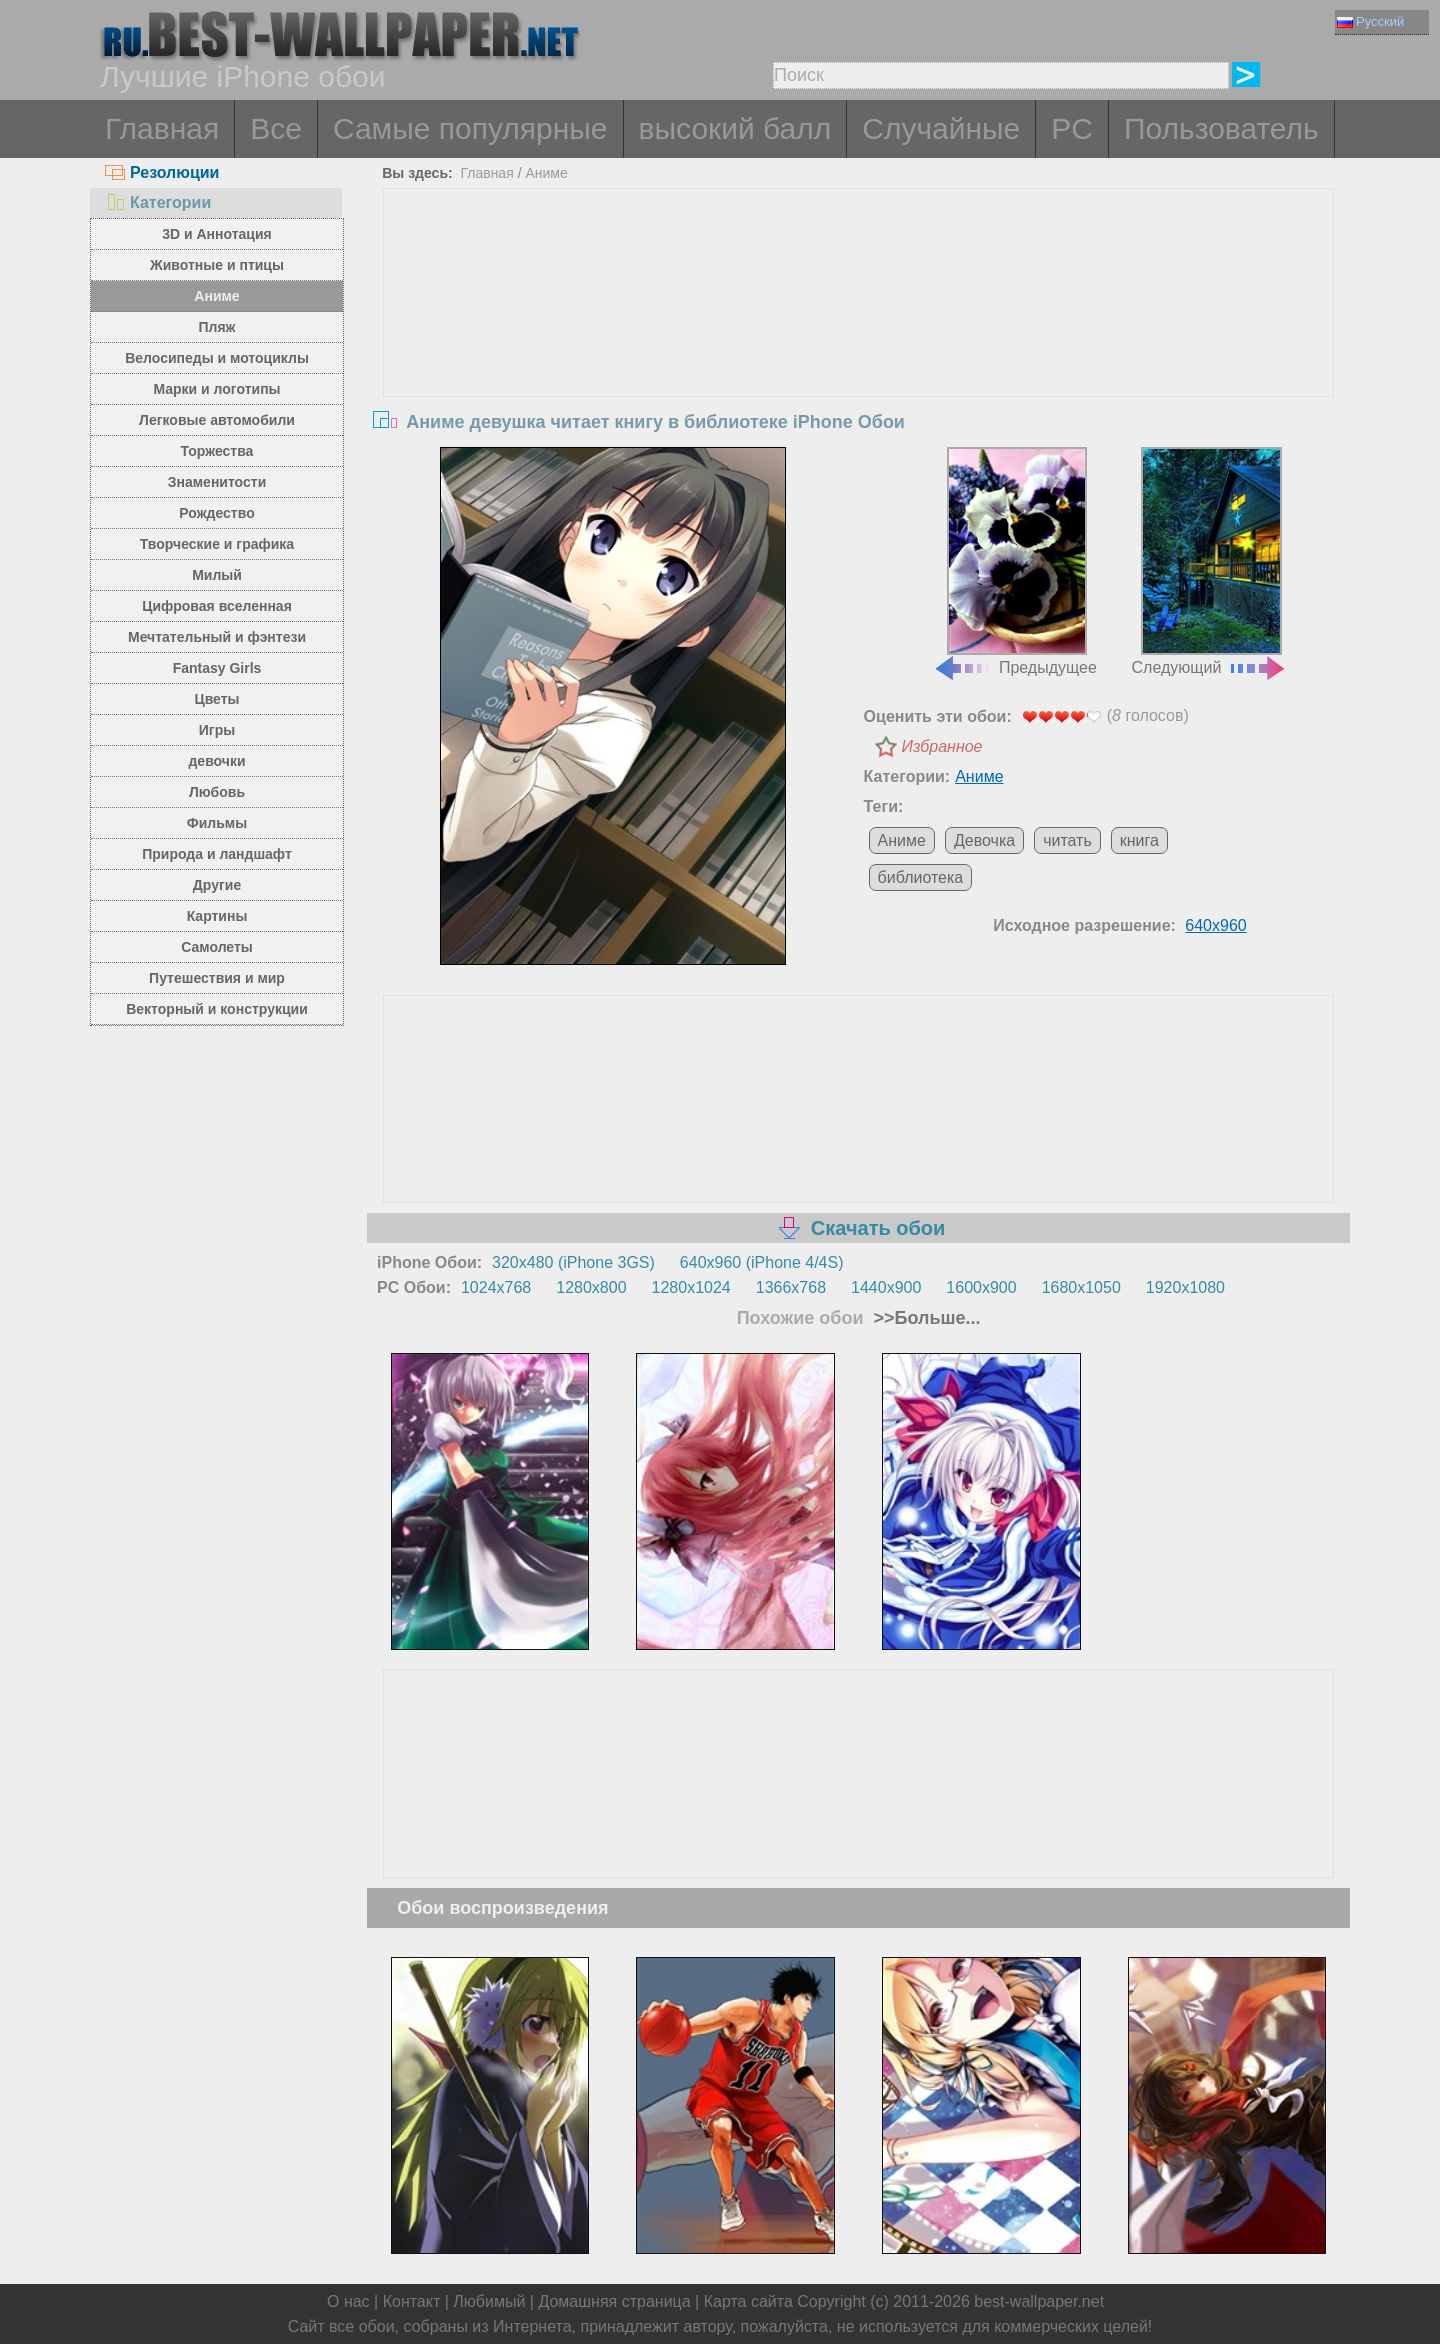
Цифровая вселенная (217, 606)
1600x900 (981, 1287)
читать (1067, 840)
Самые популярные (470, 128)
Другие (217, 885)
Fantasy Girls (217, 668)
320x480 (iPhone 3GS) (573, 1262)
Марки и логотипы (216, 389)
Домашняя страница (614, 2301)
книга (1139, 840)
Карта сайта (748, 2301)
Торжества (217, 451)
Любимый (489, 2301)
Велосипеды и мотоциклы (217, 358)
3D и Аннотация (217, 234)
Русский (1370, 21)
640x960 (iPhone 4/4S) (762, 1262)
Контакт (412, 2301)
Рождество (216, 513)
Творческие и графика (217, 544)
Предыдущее (1015, 562)
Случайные (941, 128)
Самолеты (217, 947)
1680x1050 (1081, 1287)
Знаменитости (217, 482)
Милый (217, 575)
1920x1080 (1185, 1287)
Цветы (216, 699)
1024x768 (496, 1287)
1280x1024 (691, 1287)
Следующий (1210, 562)
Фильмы (217, 823)
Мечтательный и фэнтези (217, 637)
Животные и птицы (217, 265)
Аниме (216, 296)
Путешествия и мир (217, 978)
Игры (217, 730)
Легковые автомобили (217, 420)
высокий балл (735, 128)
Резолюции (162, 172)
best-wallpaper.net (1039, 2301)
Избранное (942, 746)
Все (276, 128)
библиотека (921, 877)
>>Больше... (925, 1318)
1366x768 (791, 1287)
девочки (216, 761)
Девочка (984, 840)
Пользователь (1221, 128)
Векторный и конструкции (217, 1009)
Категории (158, 202)
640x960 (1215, 925)
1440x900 (886, 1287)
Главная (162, 128)
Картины (217, 916)
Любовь (217, 792)
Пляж (216, 327)
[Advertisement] (859, 339)
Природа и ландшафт (217, 854)
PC (1072, 128)
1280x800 (591, 1287)
